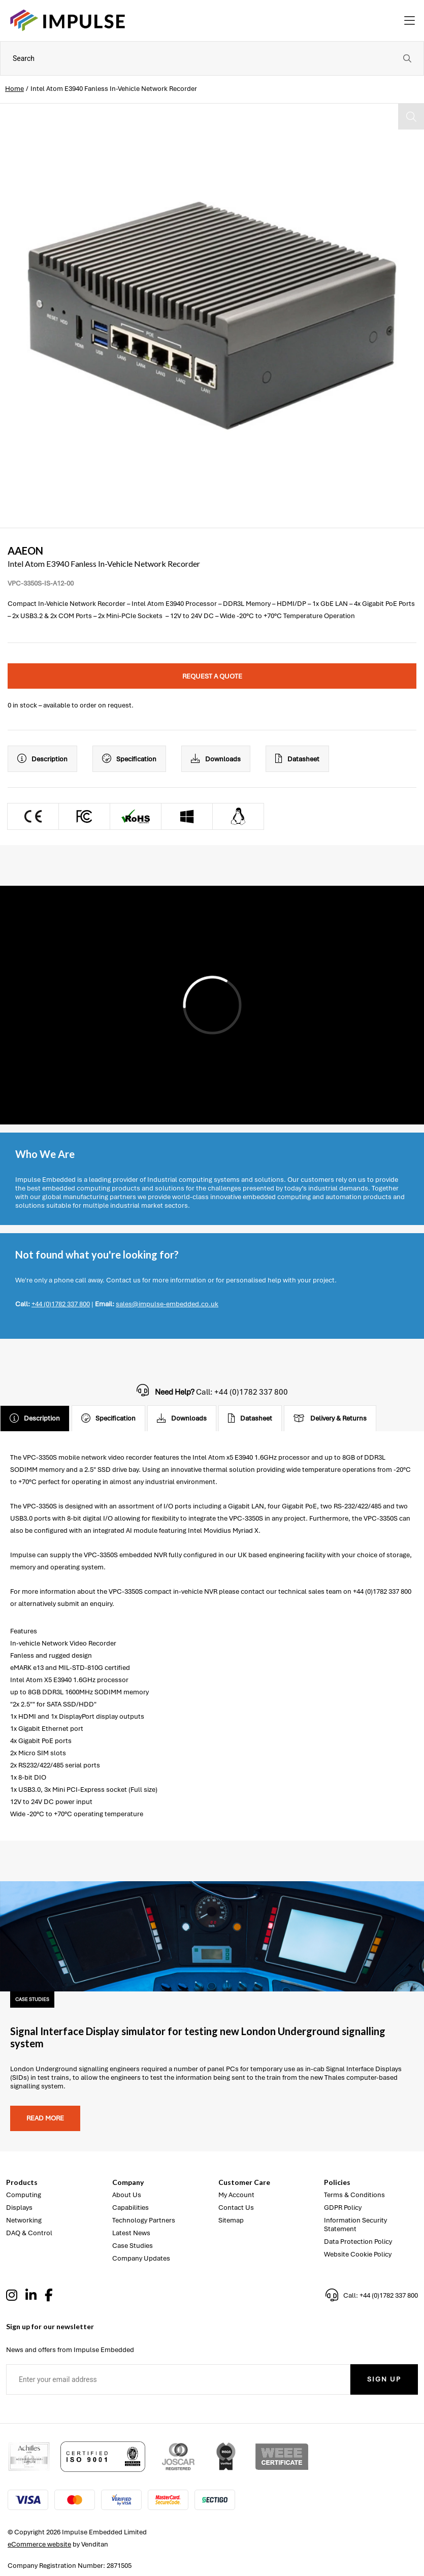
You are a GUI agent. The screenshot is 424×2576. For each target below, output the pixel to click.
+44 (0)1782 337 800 (60, 1304)
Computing (23, 2195)
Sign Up (384, 2379)
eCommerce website (39, 2544)
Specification (129, 758)
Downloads (216, 758)
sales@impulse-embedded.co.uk (167, 1304)
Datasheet (297, 758)
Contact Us (236, 2207)
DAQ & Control (29, 2233)
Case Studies (132, 2245)
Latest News (131, 2233)
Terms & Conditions (354, 2195)
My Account (236, 2195)
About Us (126, 2195)
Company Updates (141, 2258)
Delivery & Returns (330, 1418)
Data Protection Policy (358, 2241)
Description (42, 758)
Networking (24, 2220)
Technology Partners (143, 2220)
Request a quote (212, 676)
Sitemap (231, 2220)
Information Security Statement (355, 2224)
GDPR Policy (343, 2207)
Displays (19, 2207)
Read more (45, 2118)
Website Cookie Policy (358, 2254)
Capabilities (130, 2207)
